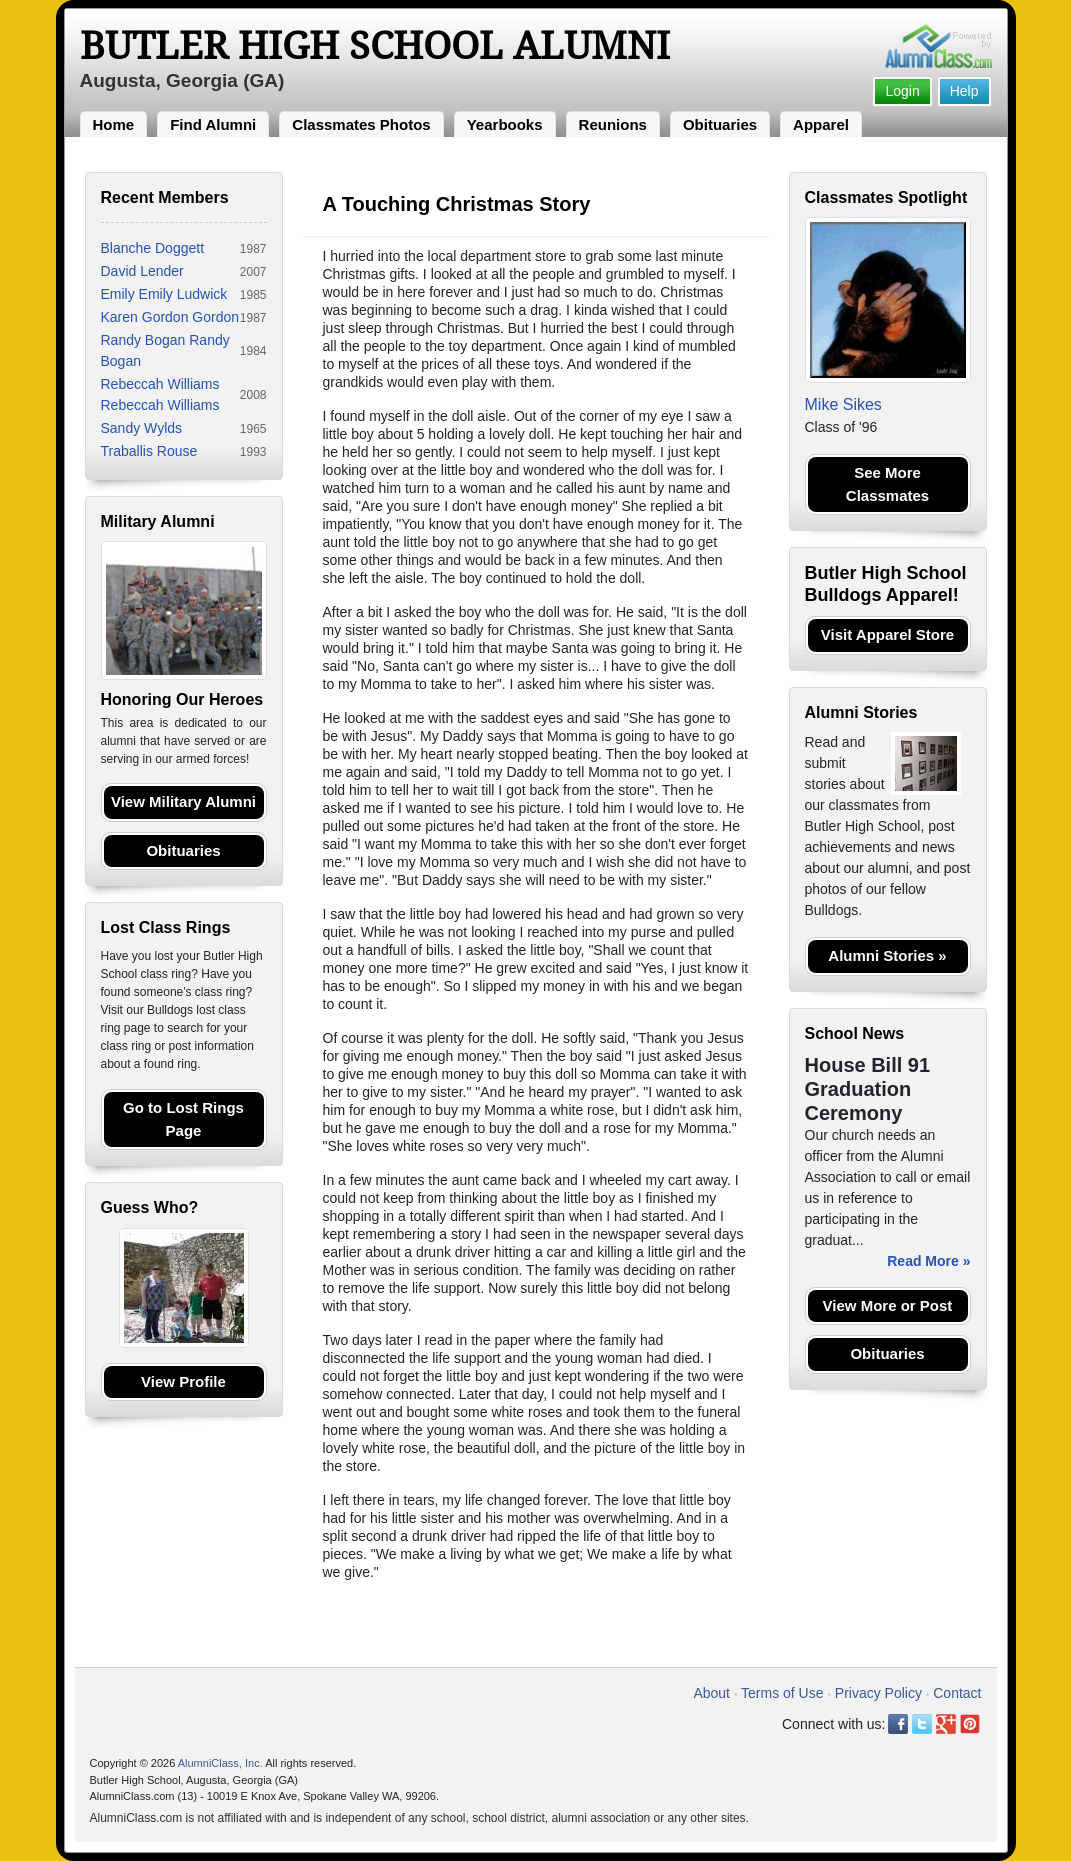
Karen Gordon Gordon (170, 317)
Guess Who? (150, 1207)
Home (114, 124)
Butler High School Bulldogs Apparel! (886, 584)
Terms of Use (782, 1693)
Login (902, 91)
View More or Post (888, 1305)
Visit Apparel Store (887, 634)
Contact (957, 1693)
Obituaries (720, 124)
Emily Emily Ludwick (164, 294)
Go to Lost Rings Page (183, 1119)
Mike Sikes (843, 404)
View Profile (183, 1381)
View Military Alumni (183, 801)
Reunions (613, 124)
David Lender (142, 271)
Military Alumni (158, 521)
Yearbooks (505, 124)
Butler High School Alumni (375, 46)
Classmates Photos (361, 124)
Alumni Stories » (887, 955)
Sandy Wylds (142, 428)
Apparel (821, 124)
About (711, 1693)
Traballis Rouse (149, 451)
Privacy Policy (878, 1693)
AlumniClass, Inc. (220, 1763)
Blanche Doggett (153, 248)
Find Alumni (213, 124)
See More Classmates (887, 484)
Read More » (928, 1261)
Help (964, 91)
